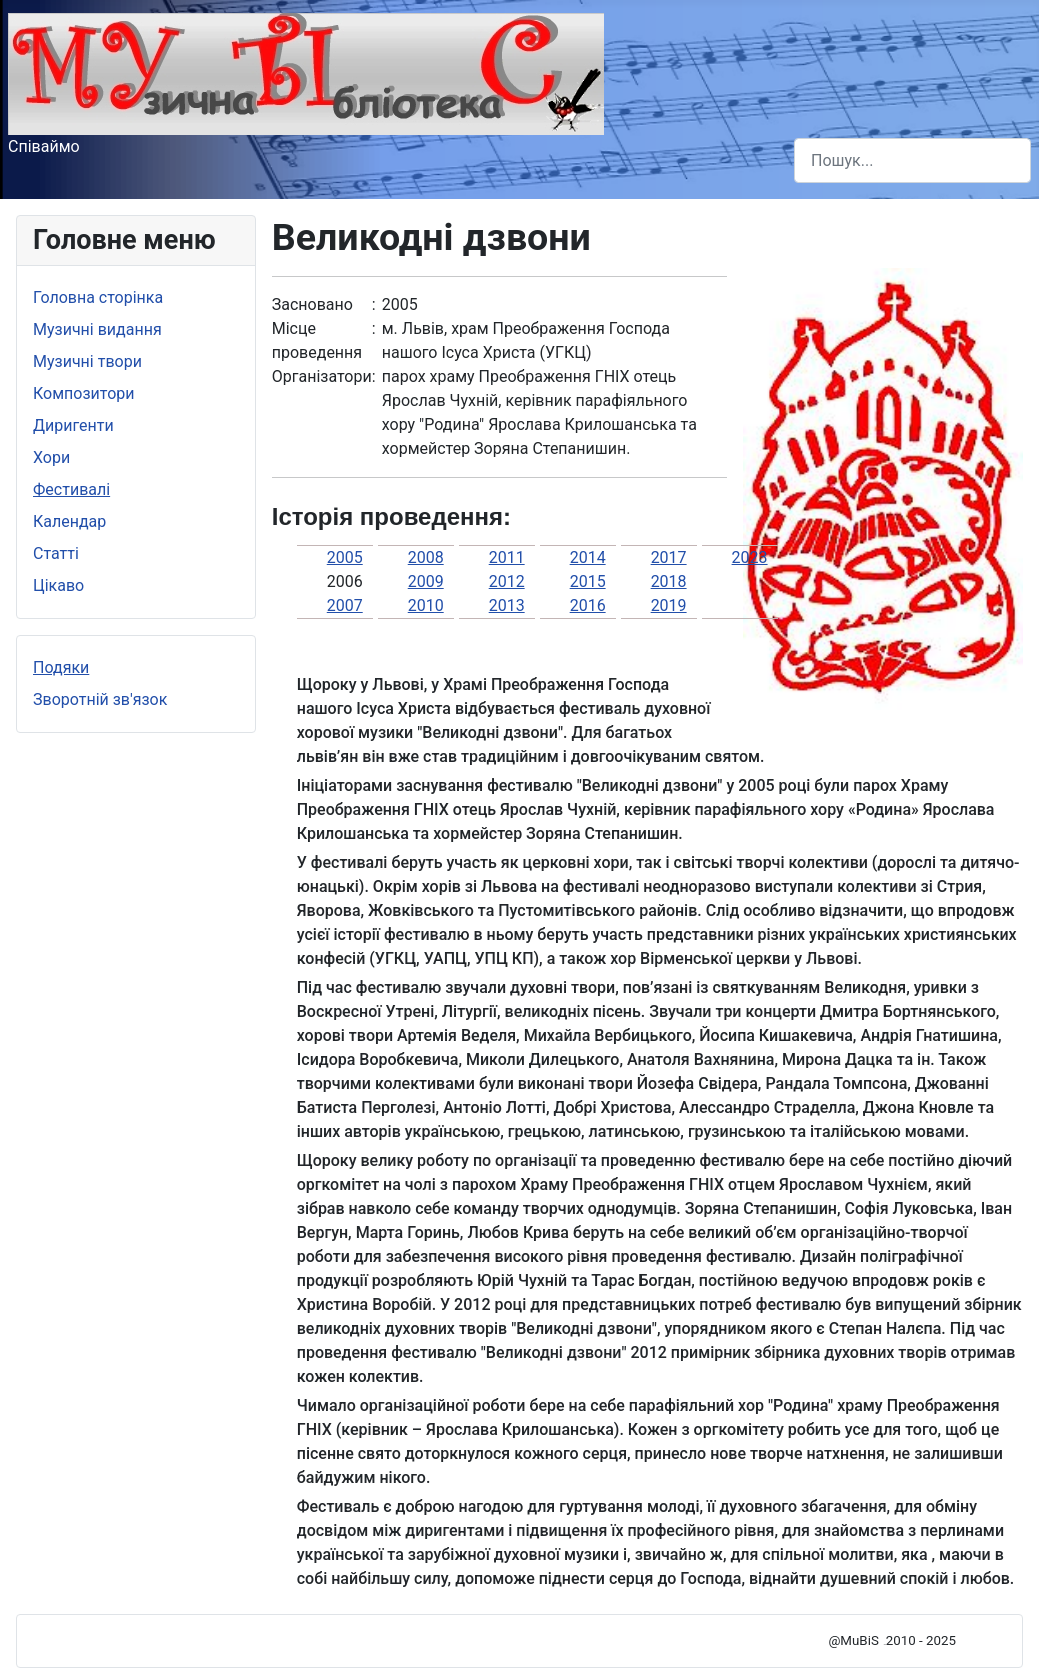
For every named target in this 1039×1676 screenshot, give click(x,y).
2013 (507, 605)
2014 (588, 557)
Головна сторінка (98, 297)
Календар (69, 521)
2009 (426, 581)
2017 (669, 557)
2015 (588, 581)
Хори (51, 457)
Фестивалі (71, 489)
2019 (669, 605)
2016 (588, 605)
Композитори (84, 393)
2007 (345, 605)
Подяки (61, 667)
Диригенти (73, 425)
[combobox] (912, 160)
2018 (669, 581)
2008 (426, 557)
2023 (750, 557)
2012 (507, 581)
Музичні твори (87, 361)
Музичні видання (97, 329)
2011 (507, 557)
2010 (426, 605)
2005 (345, 557)
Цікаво (58, 585)
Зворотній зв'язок (100, 699)
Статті (56, 553)
